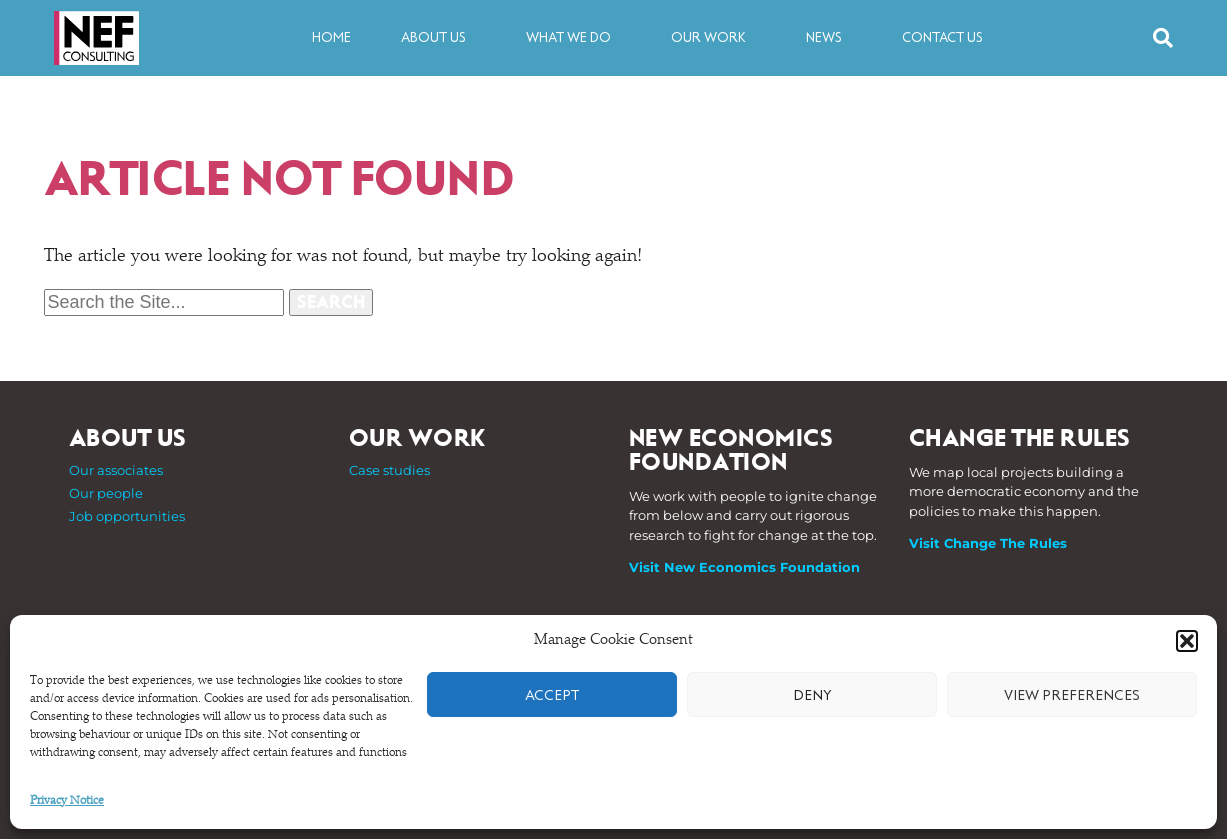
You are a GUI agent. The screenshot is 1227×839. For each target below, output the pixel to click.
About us (438, 38)
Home (331, 37)
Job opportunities (127, 516)
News (829, 38)
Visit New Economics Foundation (744, 567)
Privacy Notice (67, 801)
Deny (812, 695)
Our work (713, 38)
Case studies (389, 470)
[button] (1187, 641)
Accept (552, 695)
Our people (106, 493)
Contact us (942, 37)
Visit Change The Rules (988, 543)
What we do (573, 38)
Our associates (116, 470)
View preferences (1072, 695)
